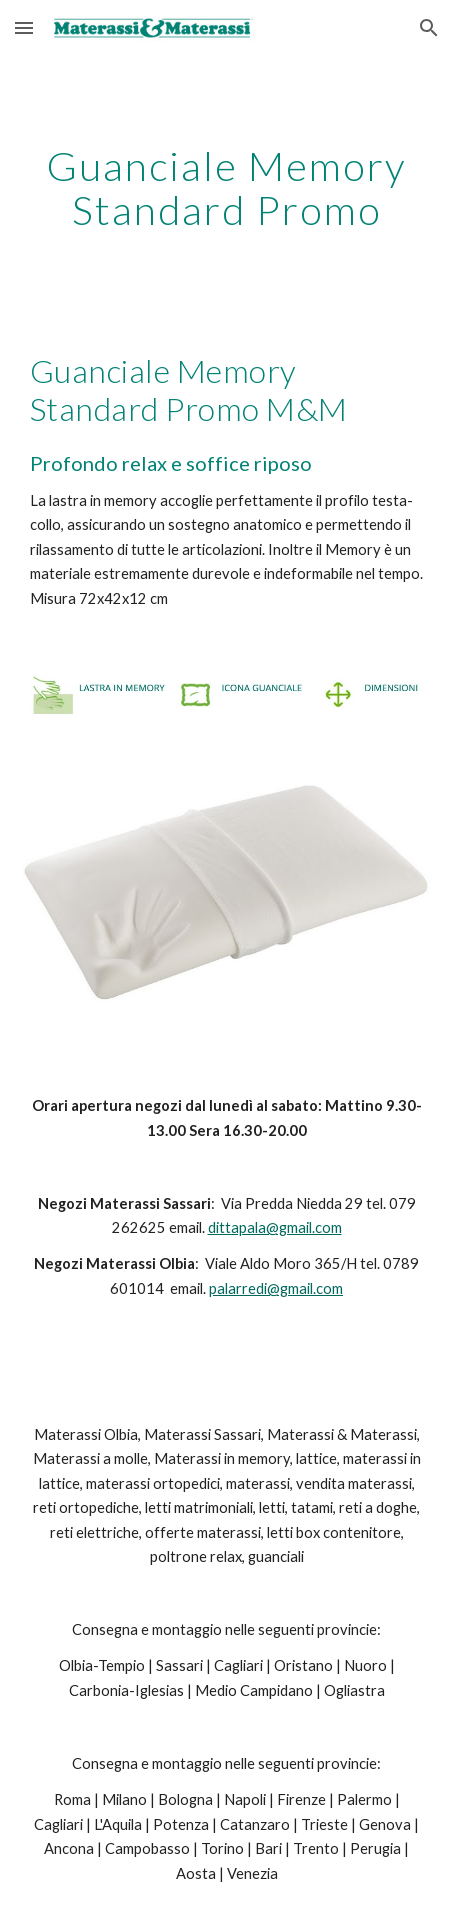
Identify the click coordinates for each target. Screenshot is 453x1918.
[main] (227, 188)
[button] (24, 27)
